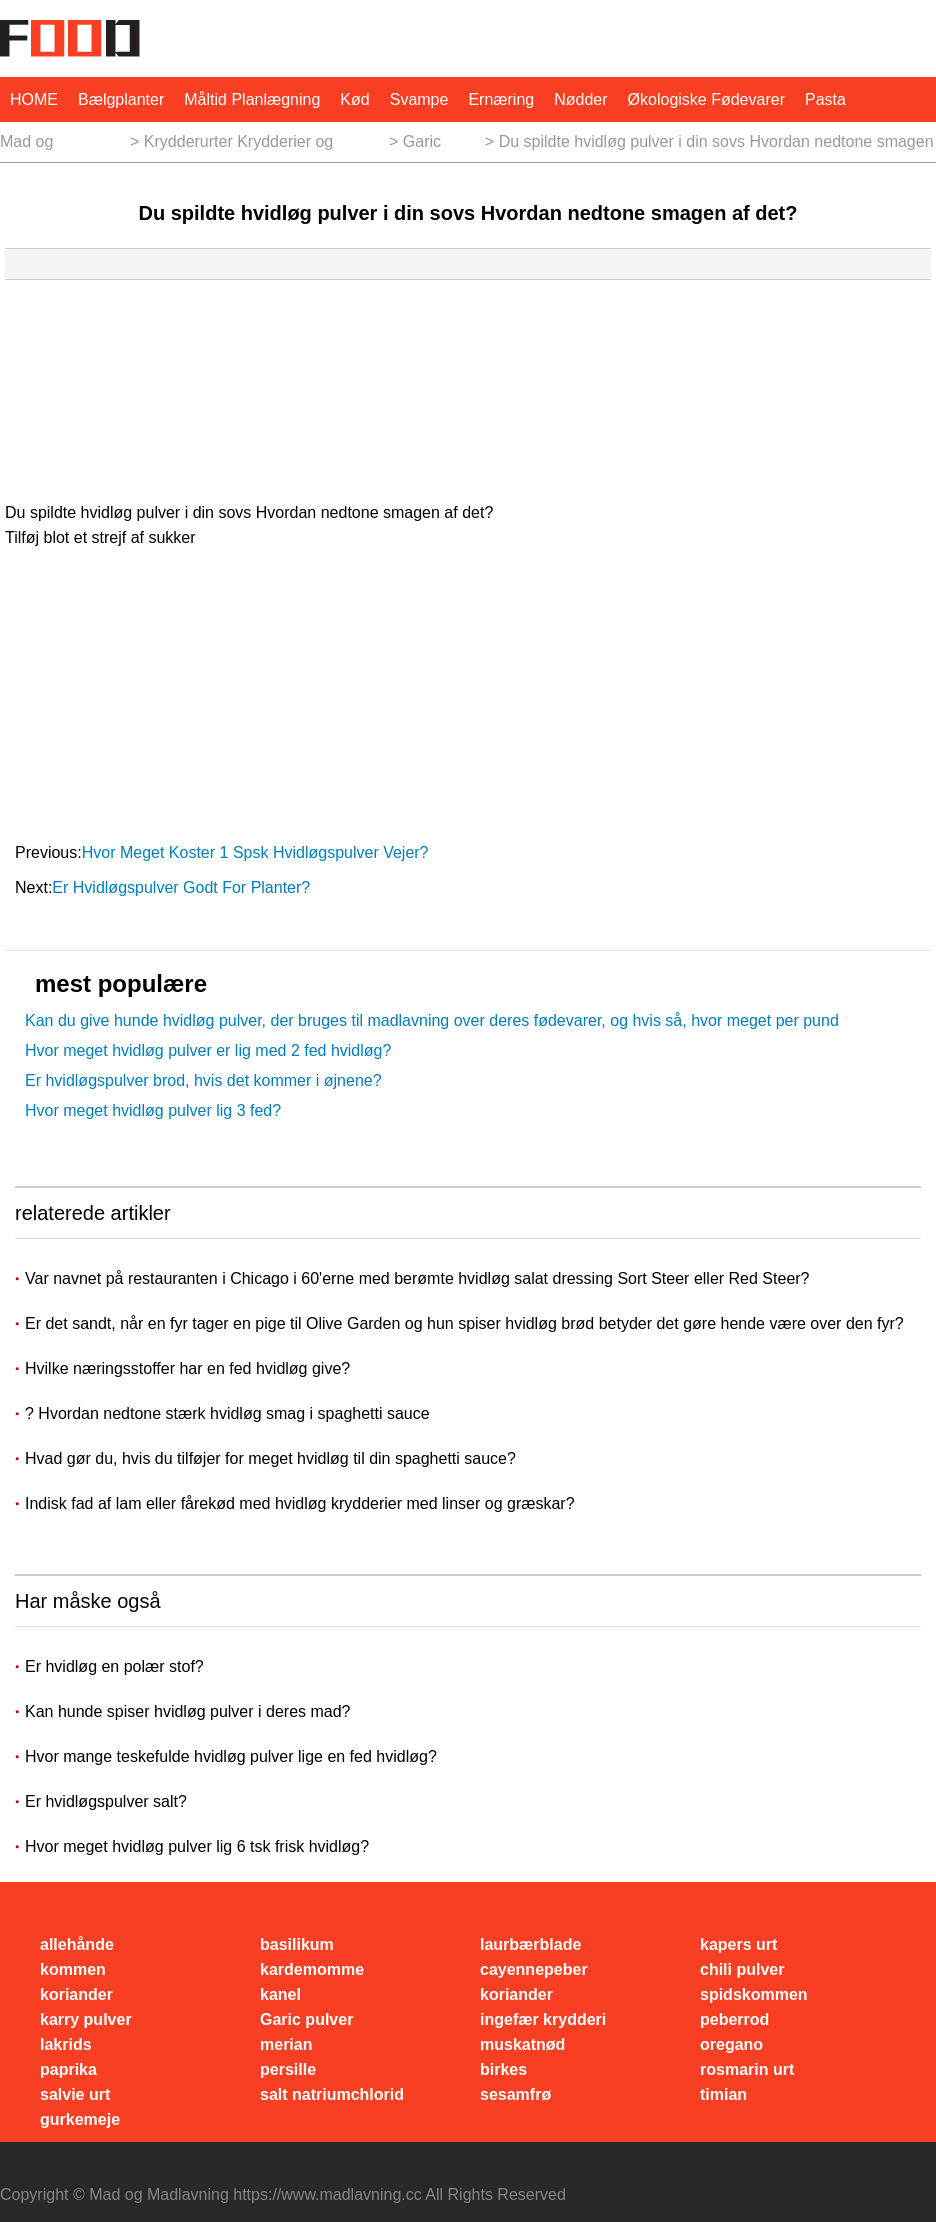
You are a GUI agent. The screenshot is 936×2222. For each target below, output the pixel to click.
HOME (34, 99)
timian (723, 2094)
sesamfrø (515, 2094)
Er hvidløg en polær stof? (114, 1666)
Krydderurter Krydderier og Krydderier (238, 147)
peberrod (734, 2019)
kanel (280, 1994)
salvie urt (75, 2094)
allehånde (77, 1944)
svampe (419, 99)
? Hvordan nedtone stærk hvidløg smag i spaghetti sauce (229, 1413)
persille (288, 2069)
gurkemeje (80, 2119)
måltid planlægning (252, 99)
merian (286, 2044)
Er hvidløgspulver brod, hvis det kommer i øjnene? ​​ (205, 1080)
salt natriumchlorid (332, 2094)
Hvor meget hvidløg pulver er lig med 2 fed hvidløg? (208, 1050)
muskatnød (522, 2044)
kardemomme (312, 1969)
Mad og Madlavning (41, 147)
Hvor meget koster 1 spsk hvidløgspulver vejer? (257, 852)
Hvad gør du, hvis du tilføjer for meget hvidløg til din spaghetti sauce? (272, 1458)
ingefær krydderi (543, 2019)
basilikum (297, 1944)
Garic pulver (425, 147)
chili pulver (742, 1969)
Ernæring (501, 99)
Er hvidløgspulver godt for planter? (183, 887)
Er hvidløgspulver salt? (106, 1801)
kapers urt (738, 1944)
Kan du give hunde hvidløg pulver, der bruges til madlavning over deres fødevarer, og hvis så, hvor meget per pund (432, 1020)
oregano (731, 2044)
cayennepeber (534, 1969)
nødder (580, 99)
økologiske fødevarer (706, 99)
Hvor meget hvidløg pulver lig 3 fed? (153, 1110)
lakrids (66, 2044)
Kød (354, 99)
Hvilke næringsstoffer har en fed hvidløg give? (190, 1368)
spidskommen (754, 1994)
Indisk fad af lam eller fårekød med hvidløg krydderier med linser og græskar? (302, 1503)
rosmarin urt (747, 2069)
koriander (76, 1994)
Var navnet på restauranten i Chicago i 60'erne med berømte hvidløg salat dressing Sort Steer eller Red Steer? (419, 1278)
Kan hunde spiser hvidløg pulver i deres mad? (188, 1711)
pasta (825, 99)
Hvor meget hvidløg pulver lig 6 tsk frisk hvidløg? (197, 1846)
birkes (503, 2069)
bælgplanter (121, 99)
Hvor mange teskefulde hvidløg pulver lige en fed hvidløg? (231, 1756)
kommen (73, 1969)
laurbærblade (530, 1944)
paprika (68, 2069)
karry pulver (86, 2019)
